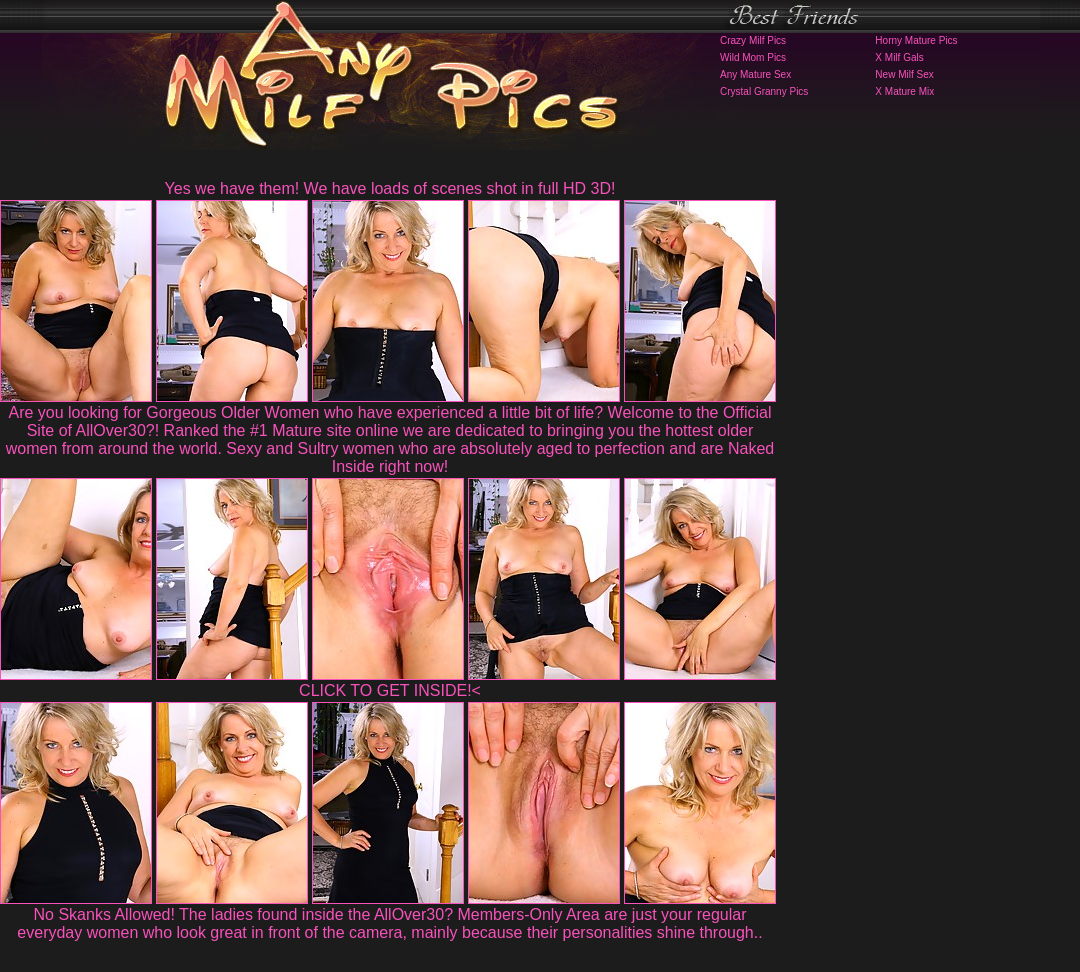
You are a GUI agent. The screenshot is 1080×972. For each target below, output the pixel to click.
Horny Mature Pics (916, 40)
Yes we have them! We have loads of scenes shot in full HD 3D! (390, 188)
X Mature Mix (904, 91)
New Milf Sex (904, 74)
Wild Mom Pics (753, 57)
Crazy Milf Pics (753, 40)
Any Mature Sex (755, 74)
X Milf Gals (899, 57)
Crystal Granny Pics (764, 91)
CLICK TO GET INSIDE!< (390, 690)
